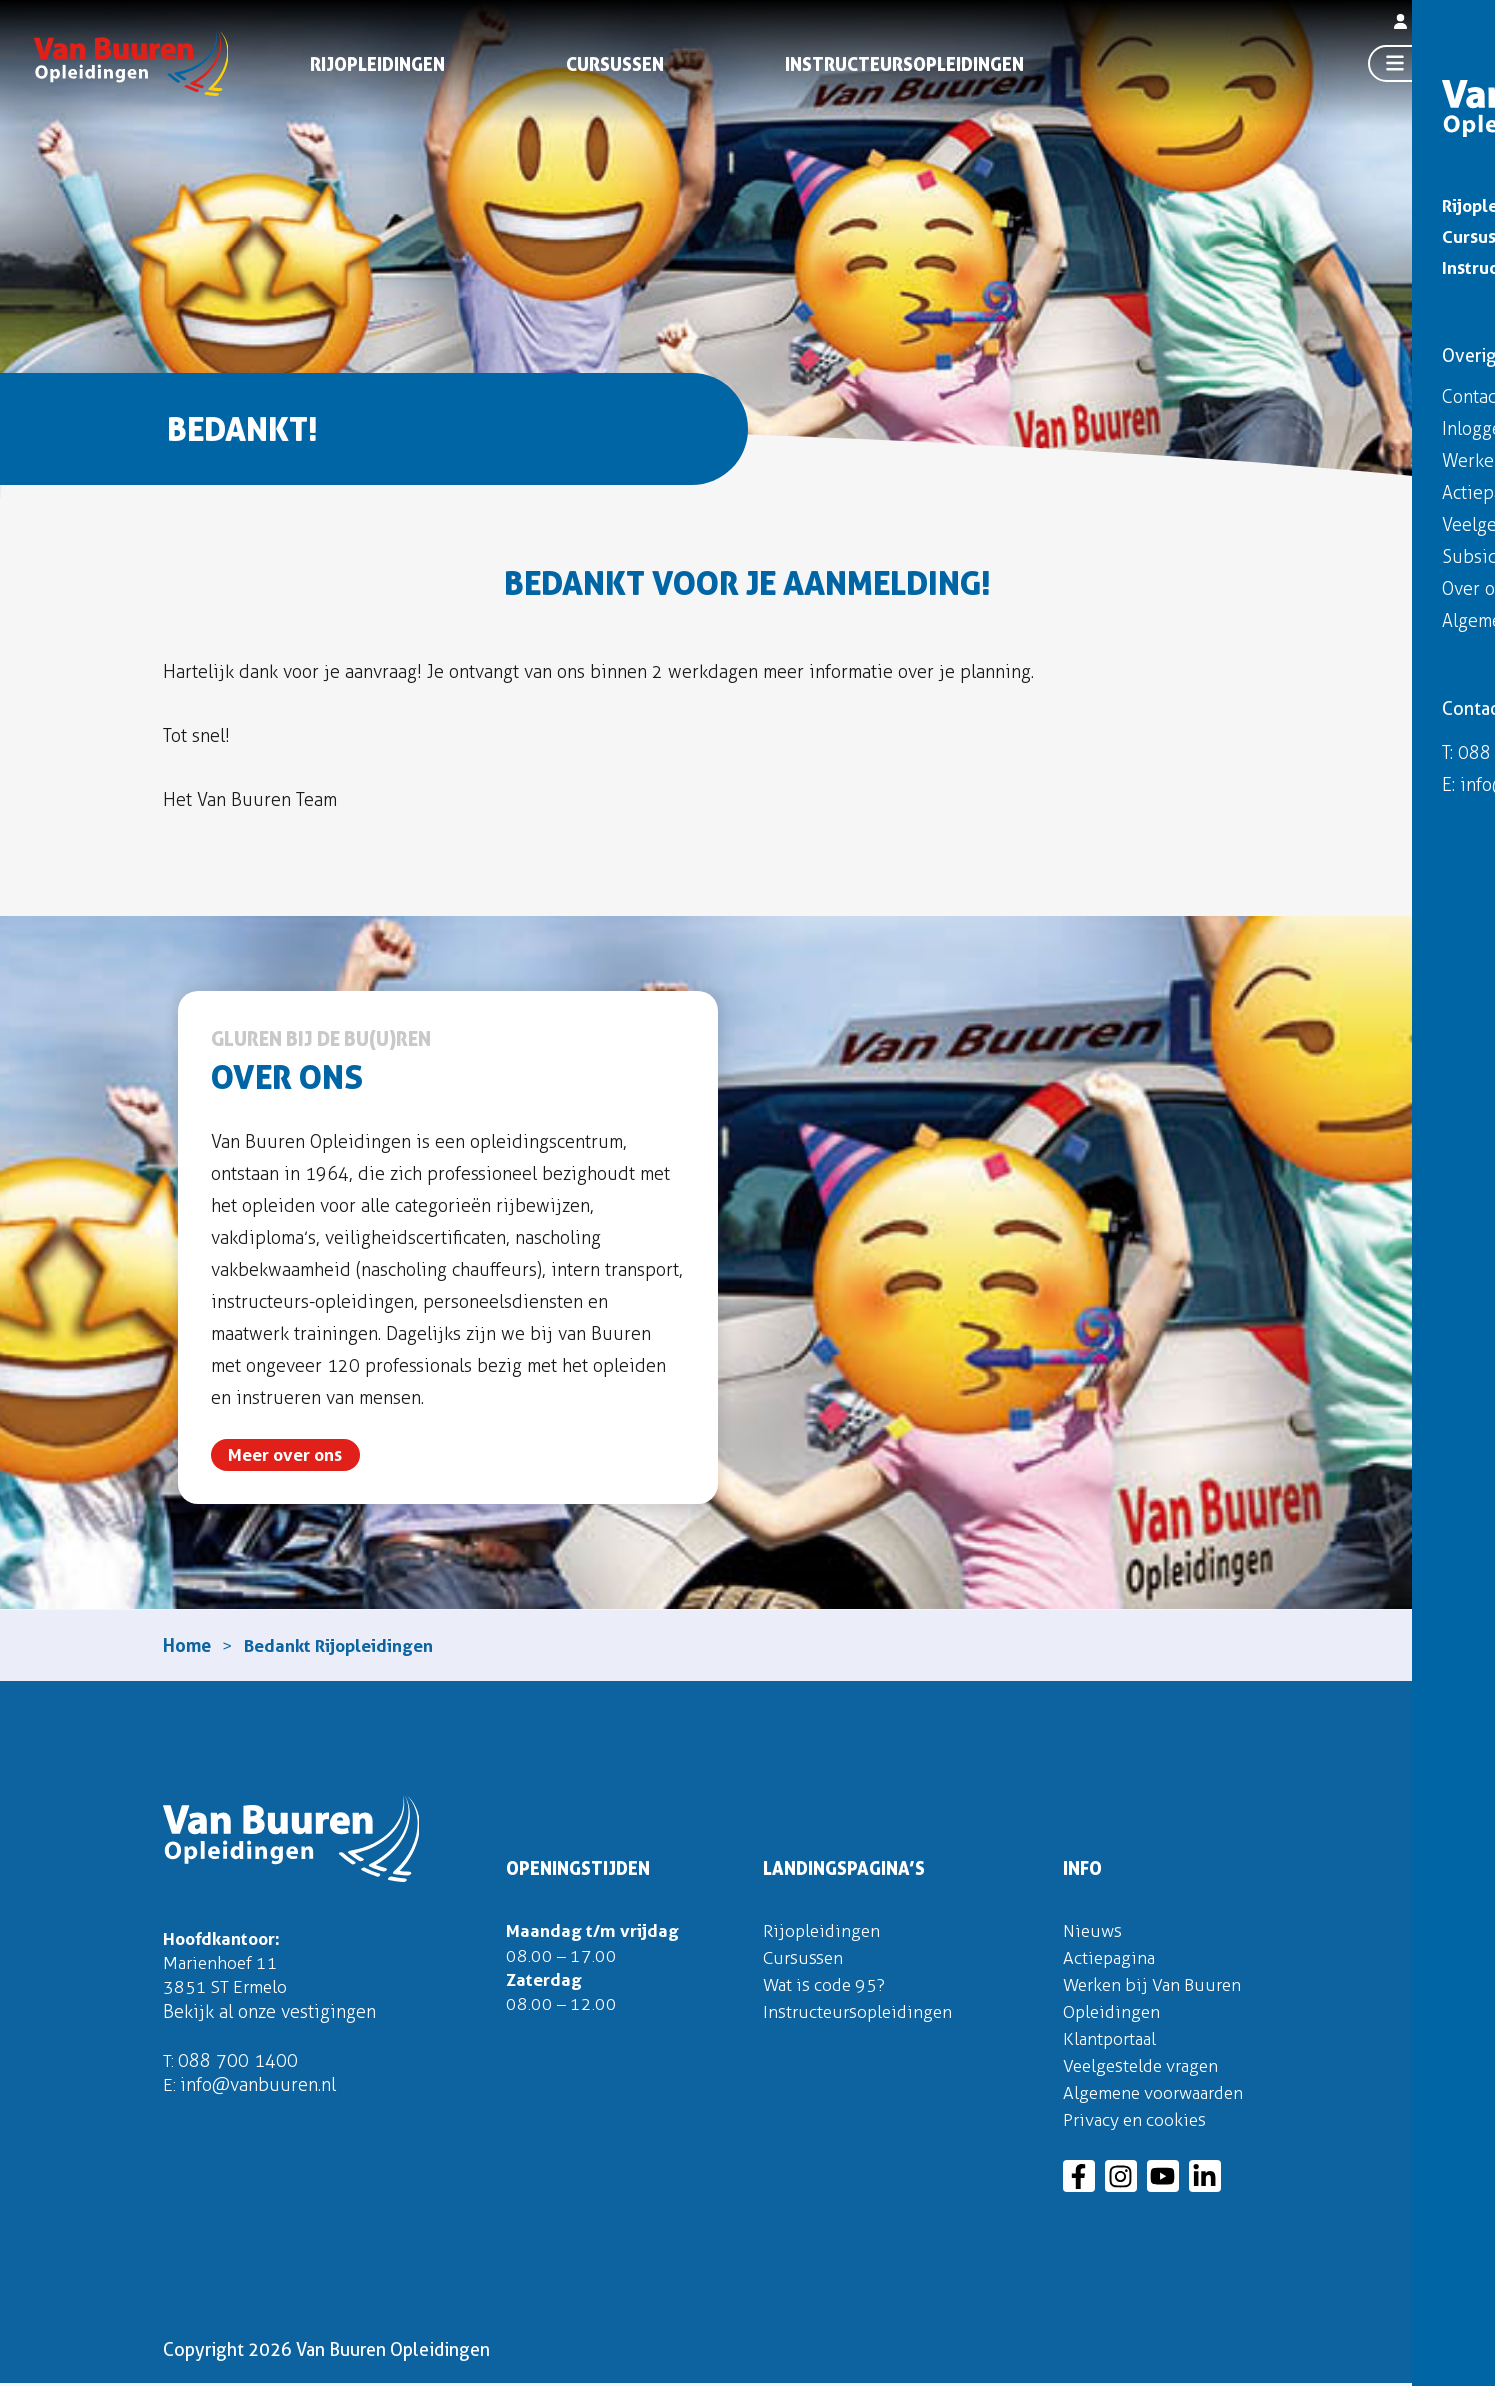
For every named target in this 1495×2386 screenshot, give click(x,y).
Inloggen (1432, 27)
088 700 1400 (239, 2067)
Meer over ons (287, 1455)
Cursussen (615, 67)
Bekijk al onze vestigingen (269, 2017)
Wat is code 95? (827, 1987)
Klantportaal (1112, 2041)
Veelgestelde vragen (1145, 2068)
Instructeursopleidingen (904, 67)
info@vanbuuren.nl (259, 2092)
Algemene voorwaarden (1158, 2095)
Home (187, 1646)
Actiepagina (1111, 1960)
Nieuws (1093, 1933)
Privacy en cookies (1137, 2122)
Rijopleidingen (377, 67)
